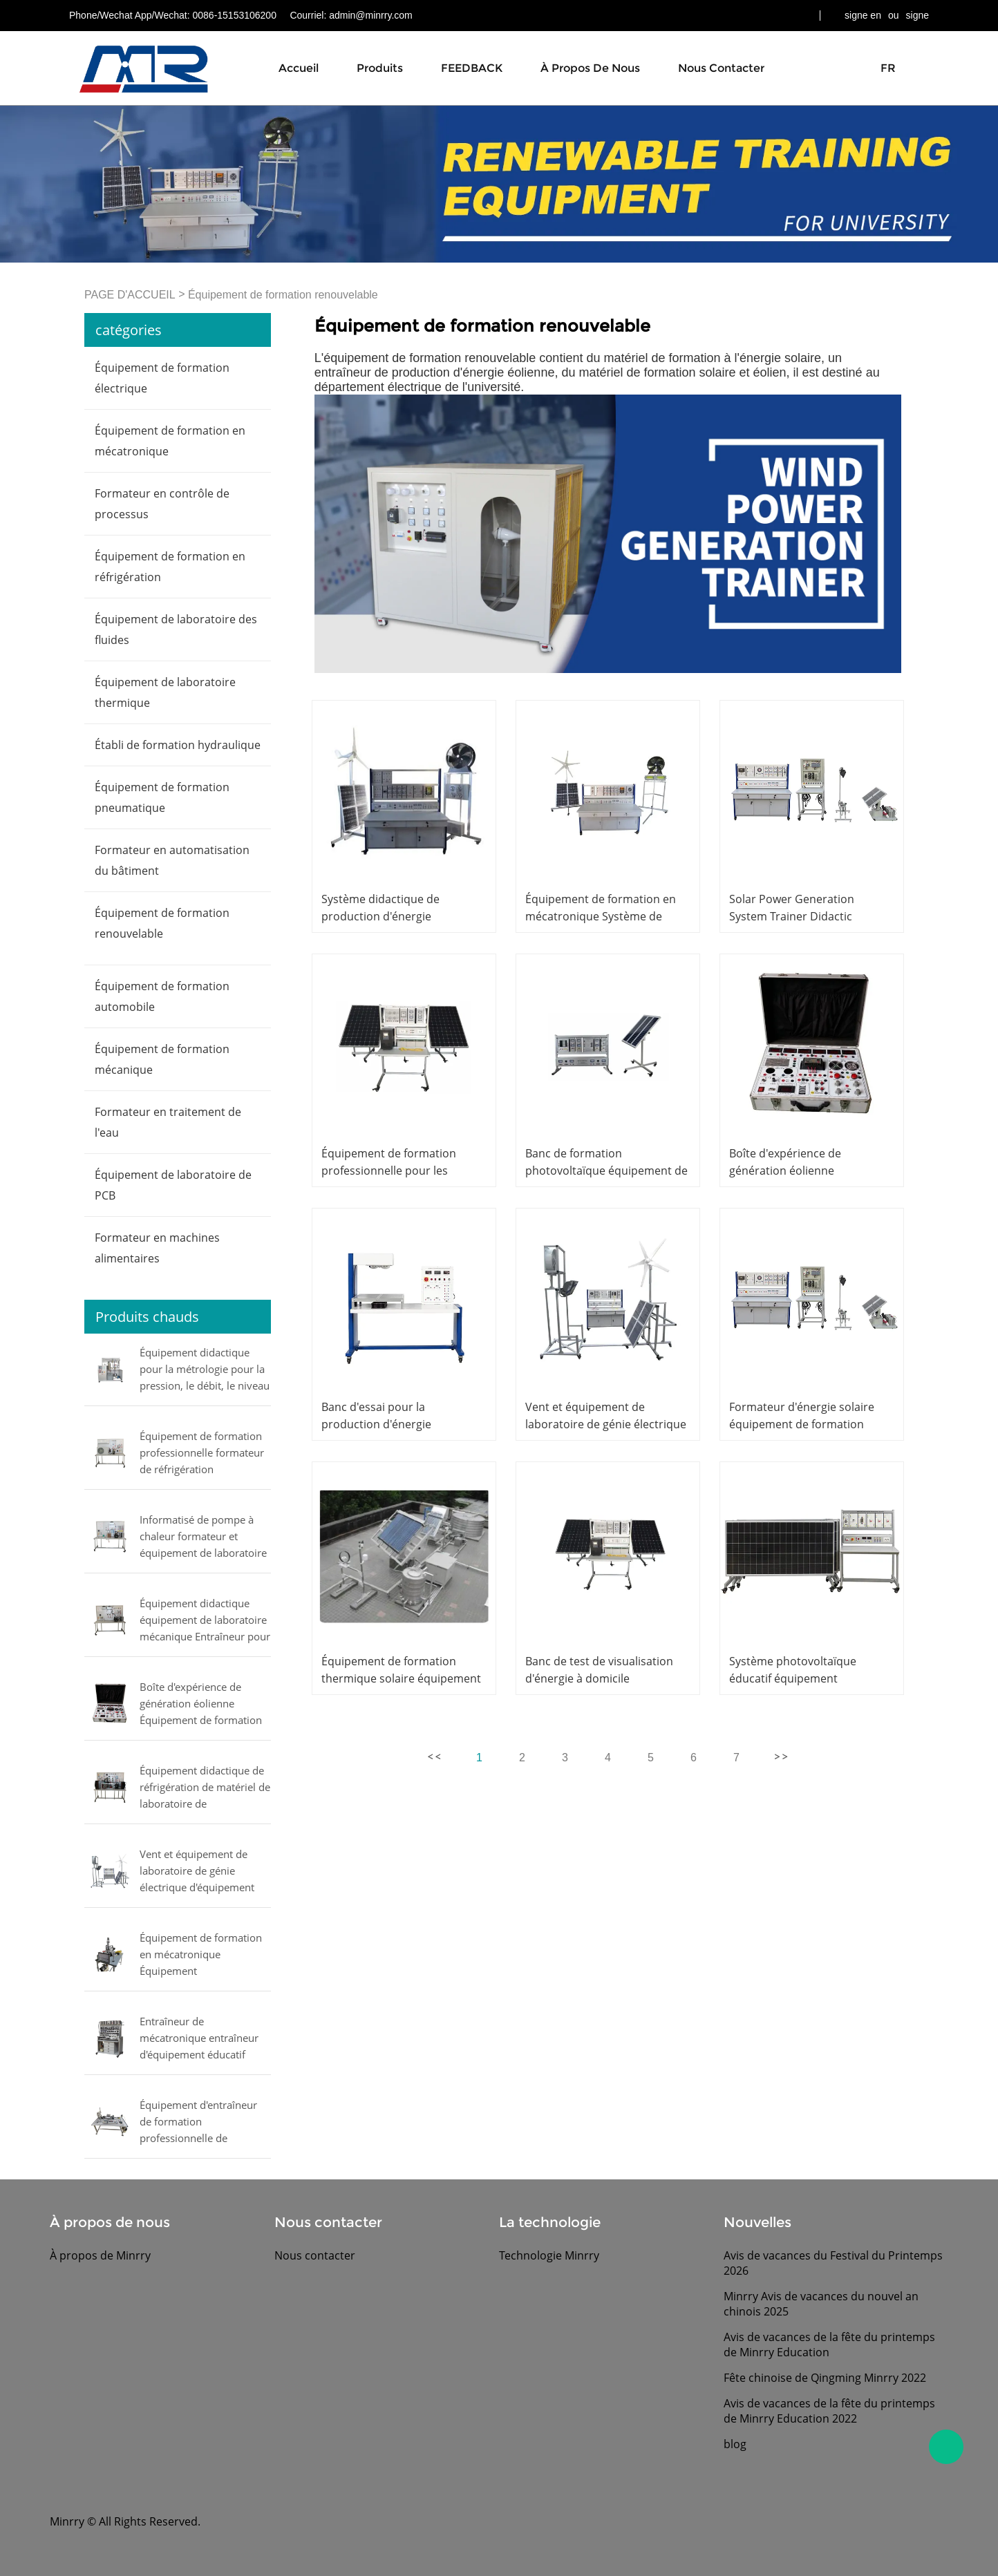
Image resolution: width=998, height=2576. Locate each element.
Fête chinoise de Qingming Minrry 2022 (825, 2377)
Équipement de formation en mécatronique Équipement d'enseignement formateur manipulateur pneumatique (205, 1955)
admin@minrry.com (371, 15)
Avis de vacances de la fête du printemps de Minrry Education (829, 2344)
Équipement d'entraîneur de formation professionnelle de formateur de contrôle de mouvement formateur (199, 2123)
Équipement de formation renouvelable (283, 295)
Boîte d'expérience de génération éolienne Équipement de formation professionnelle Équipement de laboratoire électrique (203, 1705)
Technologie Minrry (549, 2255)
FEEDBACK (471, 68)
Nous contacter (721, 68)
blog (735, 2444)
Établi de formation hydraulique (178, 744)
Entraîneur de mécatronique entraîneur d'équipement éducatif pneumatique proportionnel (199, 2039)
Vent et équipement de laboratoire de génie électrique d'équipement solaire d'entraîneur (197, 1872)
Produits (380, 68)
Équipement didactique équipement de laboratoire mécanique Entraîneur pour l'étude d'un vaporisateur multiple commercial (205, 1621)
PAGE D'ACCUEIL (130, 295)
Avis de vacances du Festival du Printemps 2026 (833, 2263)
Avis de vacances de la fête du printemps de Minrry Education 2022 (829, 2411)
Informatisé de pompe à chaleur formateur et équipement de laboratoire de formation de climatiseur (203, 1537)
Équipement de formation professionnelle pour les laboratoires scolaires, (388, 1170)
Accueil (299, 68)
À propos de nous (590, 68)
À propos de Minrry (100, 2255)
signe (917, 15)
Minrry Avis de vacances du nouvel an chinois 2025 (821, 2304)
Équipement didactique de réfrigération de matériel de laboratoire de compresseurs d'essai (205, 1788)
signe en (863, 15)
